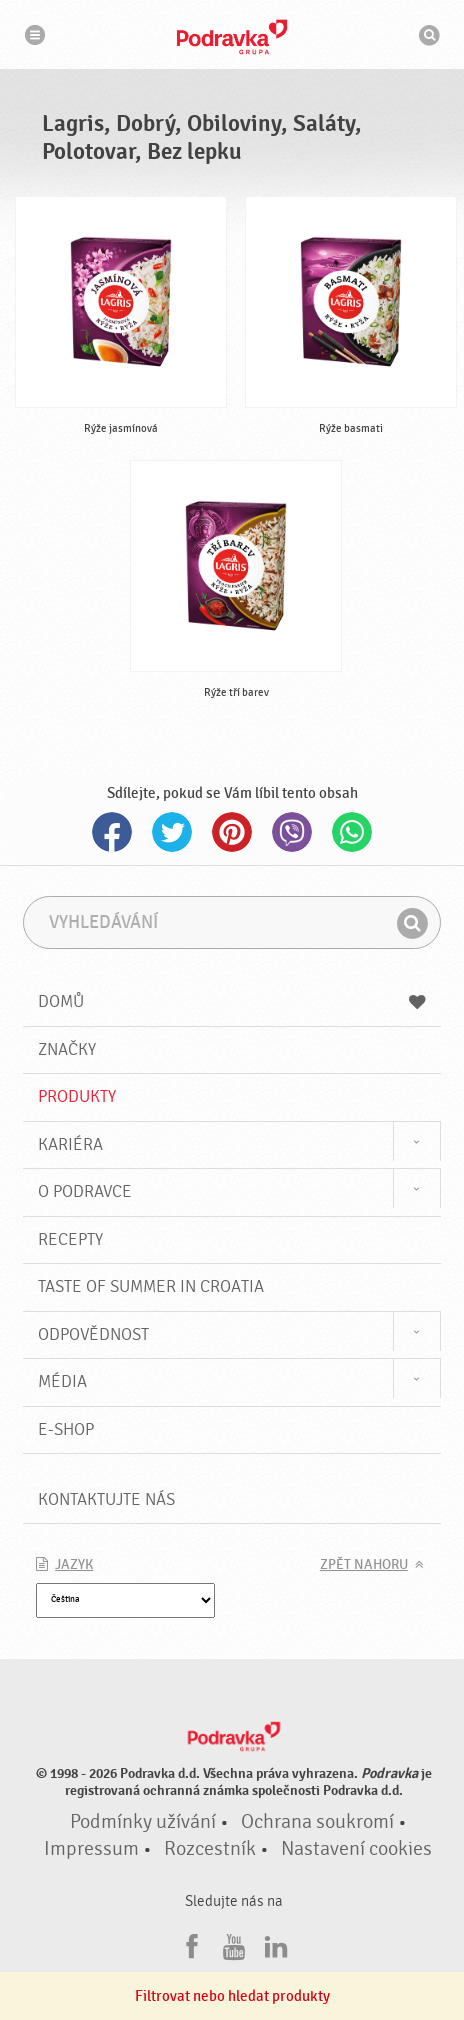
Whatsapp (352, 832)
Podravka (232, 37)
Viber (292, 832)
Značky (67, 1049)
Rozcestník (210, 1849)
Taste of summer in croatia (151, 1286)
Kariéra (70, 1144)
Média (62, 1381)
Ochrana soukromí (317, 1822)
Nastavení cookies (356, 1849)
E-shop (66, 1429)
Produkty (77, 1096)
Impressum (91, 1849)
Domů (232, 1001)
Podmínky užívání (143, 1822)
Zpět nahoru (364, 1565)
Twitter (172, 832)
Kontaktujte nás (106, 1499)
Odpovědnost (93, 1334)
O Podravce (85, 1191)
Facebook (112, 832)
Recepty (70, 1239)
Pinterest (232, 832)
